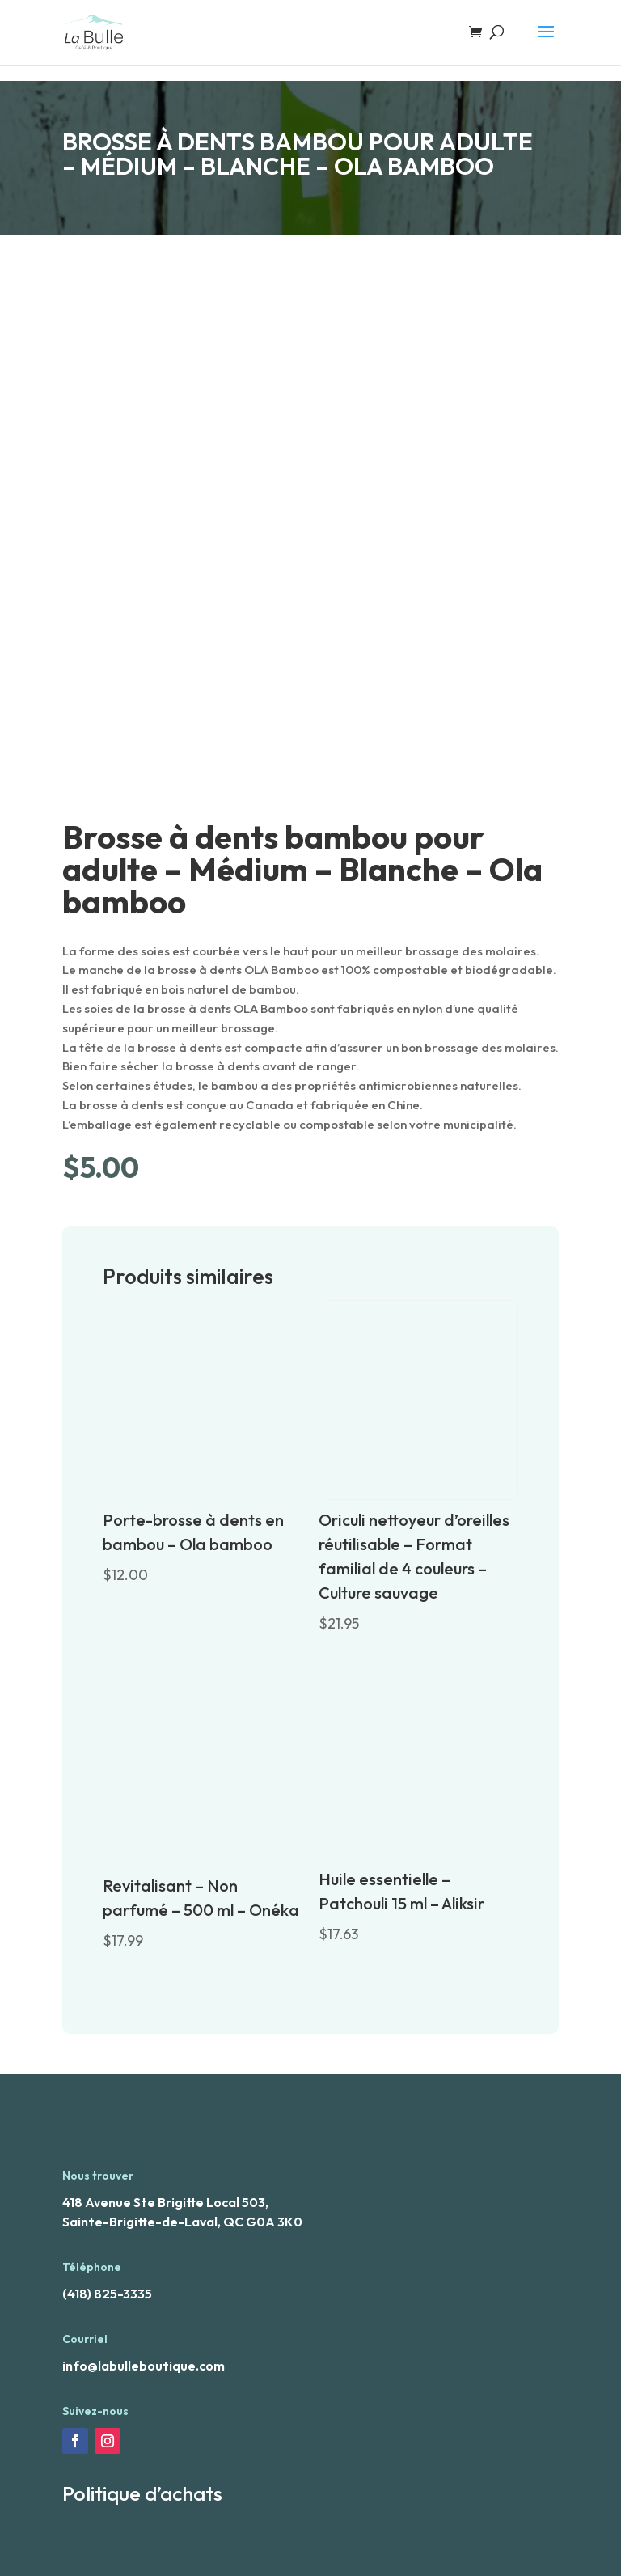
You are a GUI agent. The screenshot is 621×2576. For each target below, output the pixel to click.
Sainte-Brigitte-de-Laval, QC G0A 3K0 (182, 2222)
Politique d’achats (142, 2493)
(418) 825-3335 (107, 2294)
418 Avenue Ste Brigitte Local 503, (165, 2202)
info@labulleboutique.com (143, 2366)
